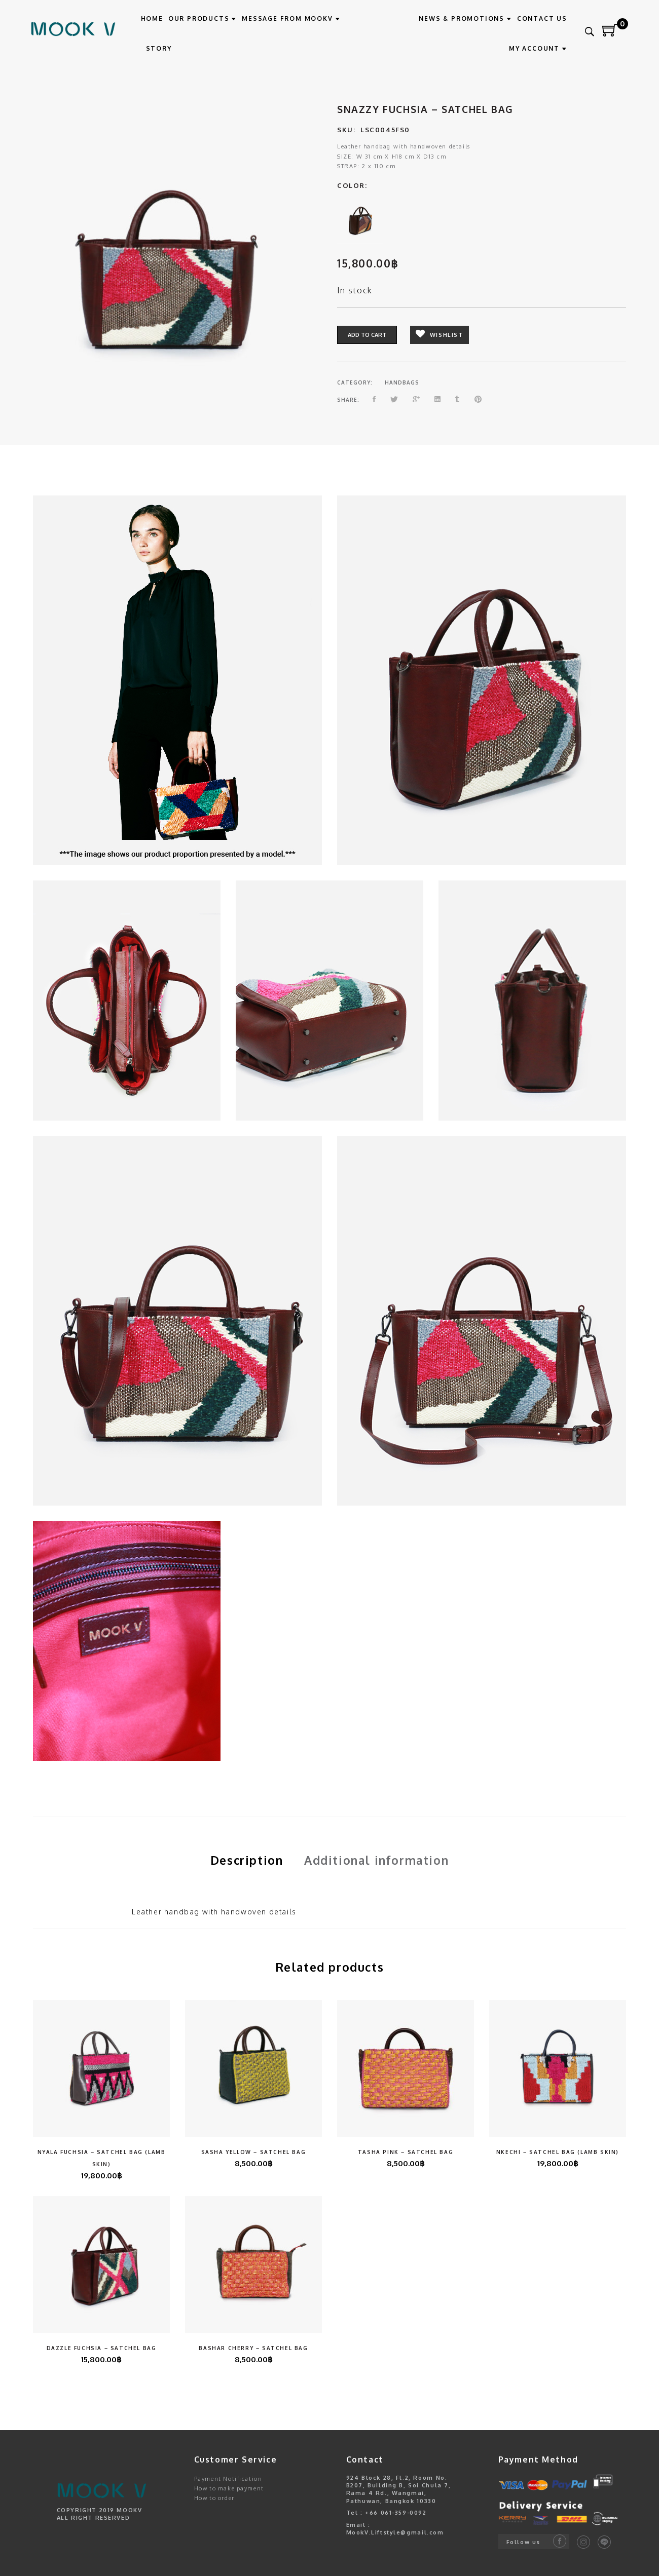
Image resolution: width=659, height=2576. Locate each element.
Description (246, 1860)
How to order (214, 2498)
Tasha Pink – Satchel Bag (405, 2152)
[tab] (247, 1860)
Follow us (523, 2542)
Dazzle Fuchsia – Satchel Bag (102, 2348)
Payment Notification (228, 2478)
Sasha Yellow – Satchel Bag (253, 2152)
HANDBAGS (402, 382)
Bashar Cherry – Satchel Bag (253, 2348)
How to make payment (229, 2488)
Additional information (376, 1860)
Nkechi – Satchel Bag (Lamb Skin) (557, 2152)
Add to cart (367, 334)
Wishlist (439, 334)
